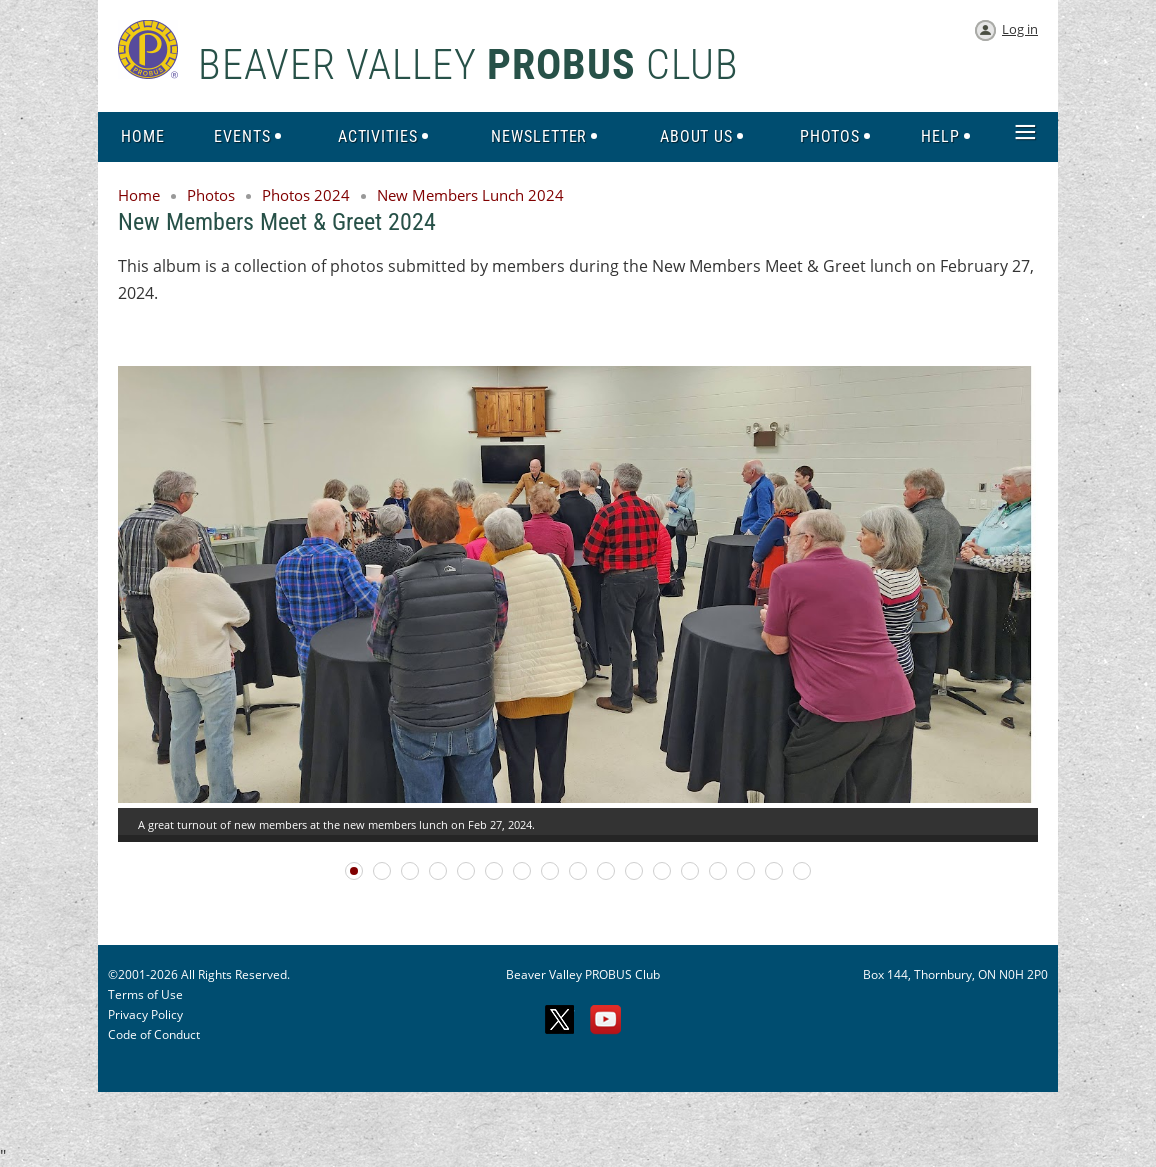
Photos (211, 195)
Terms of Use (145, 994)
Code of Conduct (154, 1034)
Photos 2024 (306, 195)
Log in (1020, 29)
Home (139, 195)
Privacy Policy (145, 1014)
